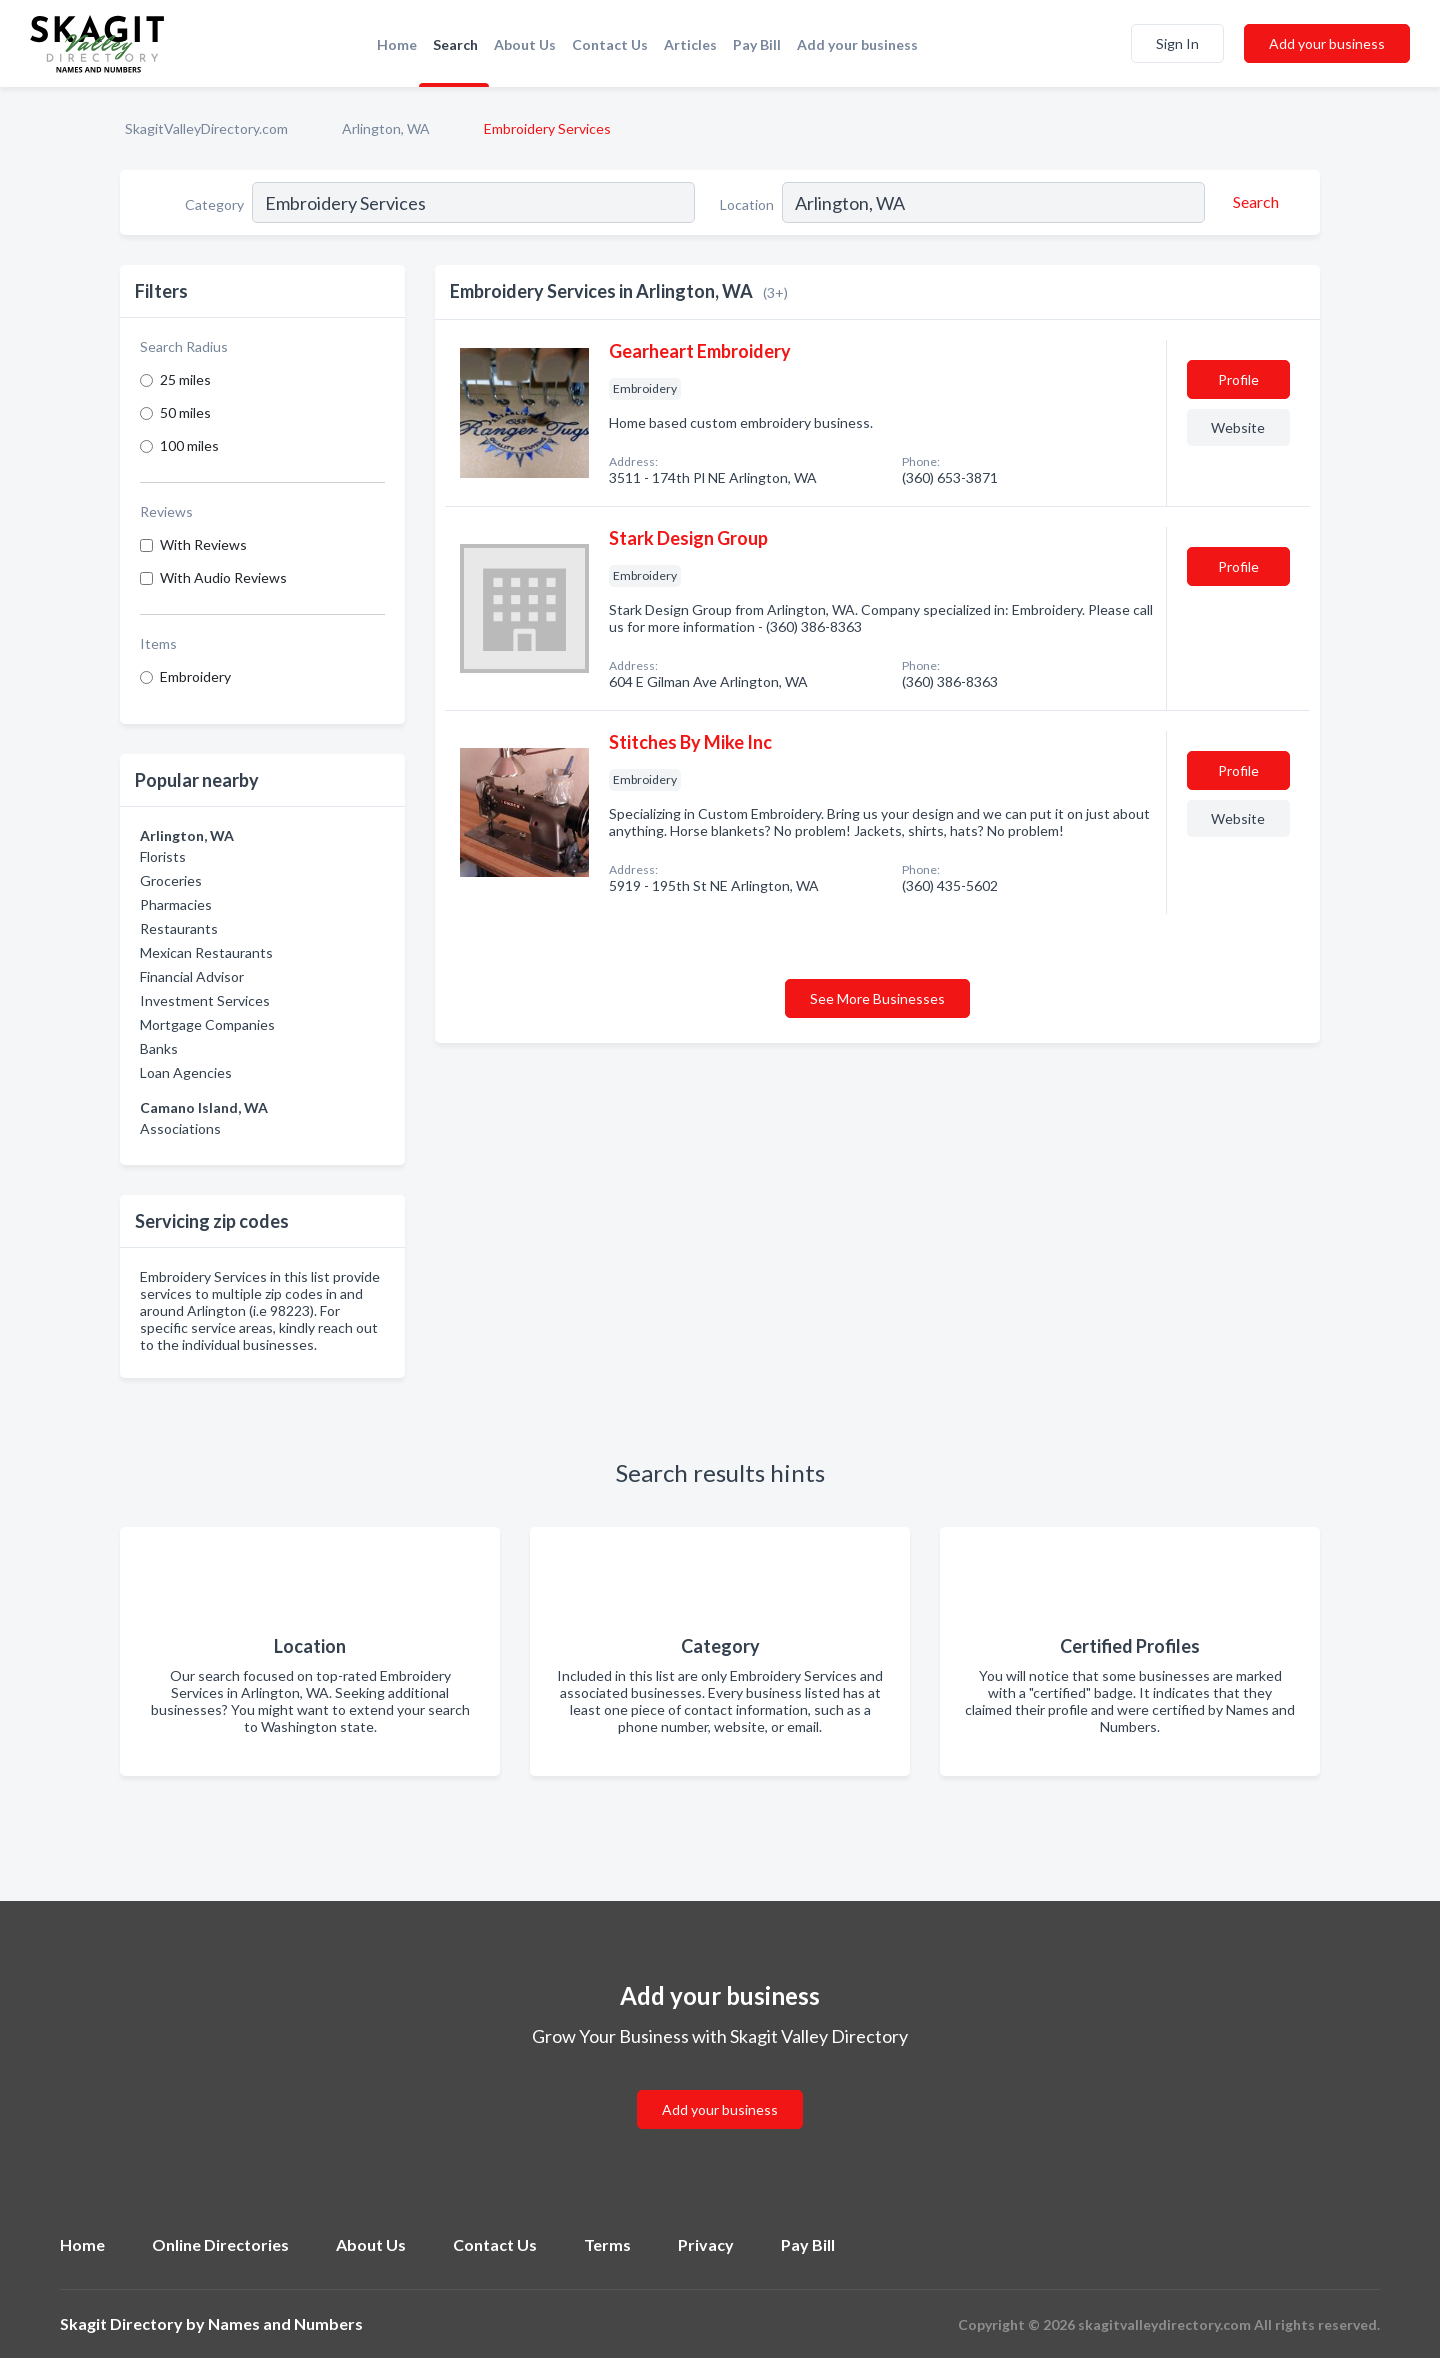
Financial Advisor (192, 976)
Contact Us (610, 44)
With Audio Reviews (223, 577)
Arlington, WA (386, 128)
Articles (690, 44)
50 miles (185, 412)
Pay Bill (757, 44)
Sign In (1177, 43)
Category (214, 204)
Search (455, 44)
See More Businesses (877, 998)
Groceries (171, 880)
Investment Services (205, 1000)
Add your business (857, 44)
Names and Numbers (285, 2323)
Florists (163, 856)
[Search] (1253, 202)
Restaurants (179, 928)
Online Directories (220, 2244)
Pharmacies (176, 904)
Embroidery (195, 676)
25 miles (185, 379)
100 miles (189, 445)
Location (747, 204)
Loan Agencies (186, 1072)
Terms (607, 2244)
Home (397, 44)
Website (1238, 427)
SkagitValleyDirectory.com (206, 128)
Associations (180, 1128)
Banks (159, 1048)
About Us (525, 44)
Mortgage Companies (207, 1024)
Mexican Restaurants (206, 952)
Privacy (706, 2244)
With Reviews (203, 544)
